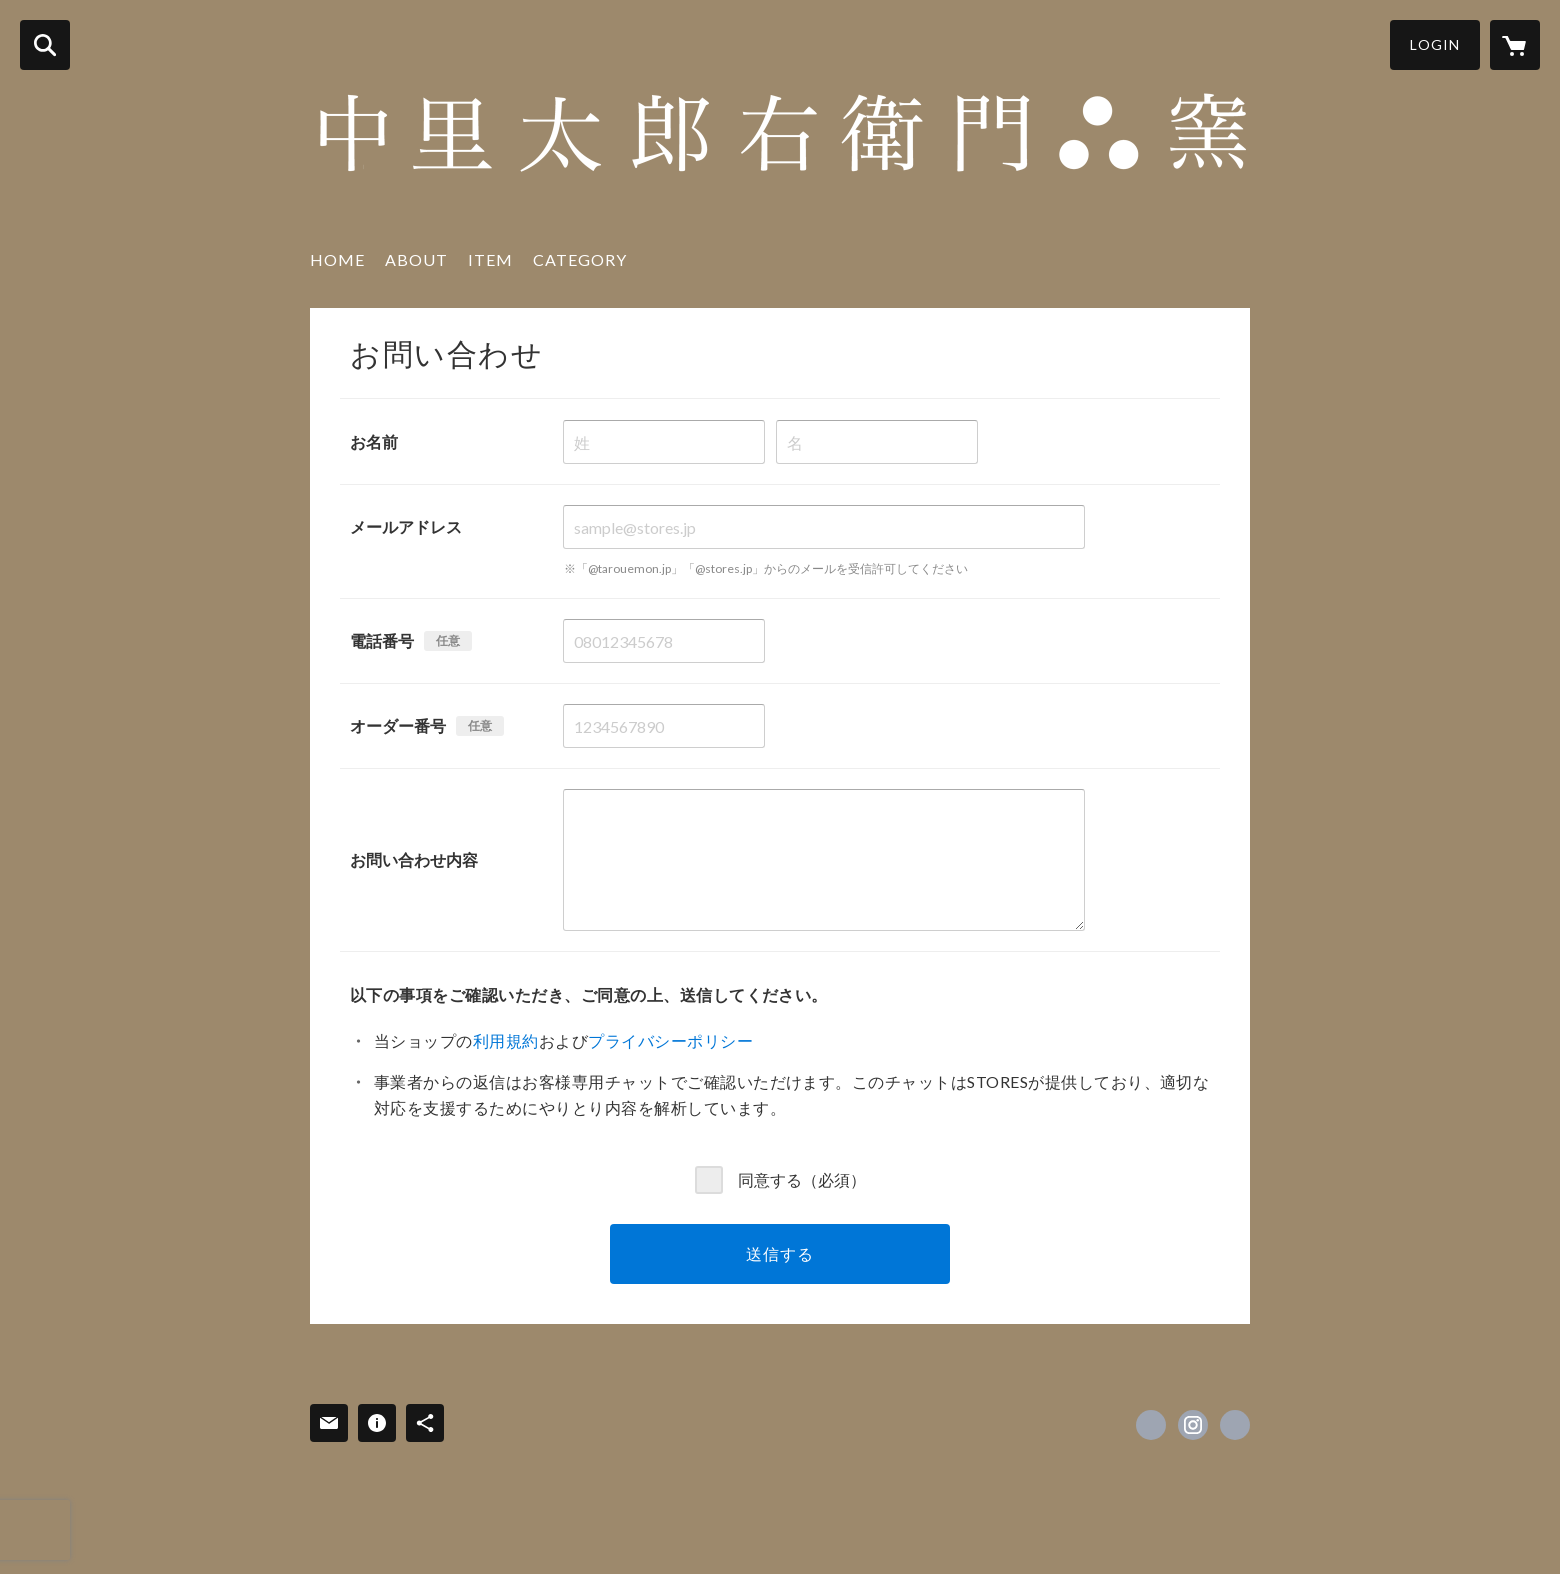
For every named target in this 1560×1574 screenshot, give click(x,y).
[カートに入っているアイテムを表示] (1515, 45)
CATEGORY (580, 259)
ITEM (490, 259)
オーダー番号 (398, 725)
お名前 (374, 441)
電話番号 (382, 640)
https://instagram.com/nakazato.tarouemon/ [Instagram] (1193, 1425)
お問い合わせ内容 (414, 859)
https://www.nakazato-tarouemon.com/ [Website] (1235, 1425)
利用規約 (506, 1040)
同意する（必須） (802, 1178)
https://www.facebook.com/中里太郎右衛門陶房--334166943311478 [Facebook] (1151, 1425)
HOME (337, 259)
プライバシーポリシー (670, 1040)
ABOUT (416, 259)
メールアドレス (406, 526)
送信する (779, 1253)
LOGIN (1435, 44)
